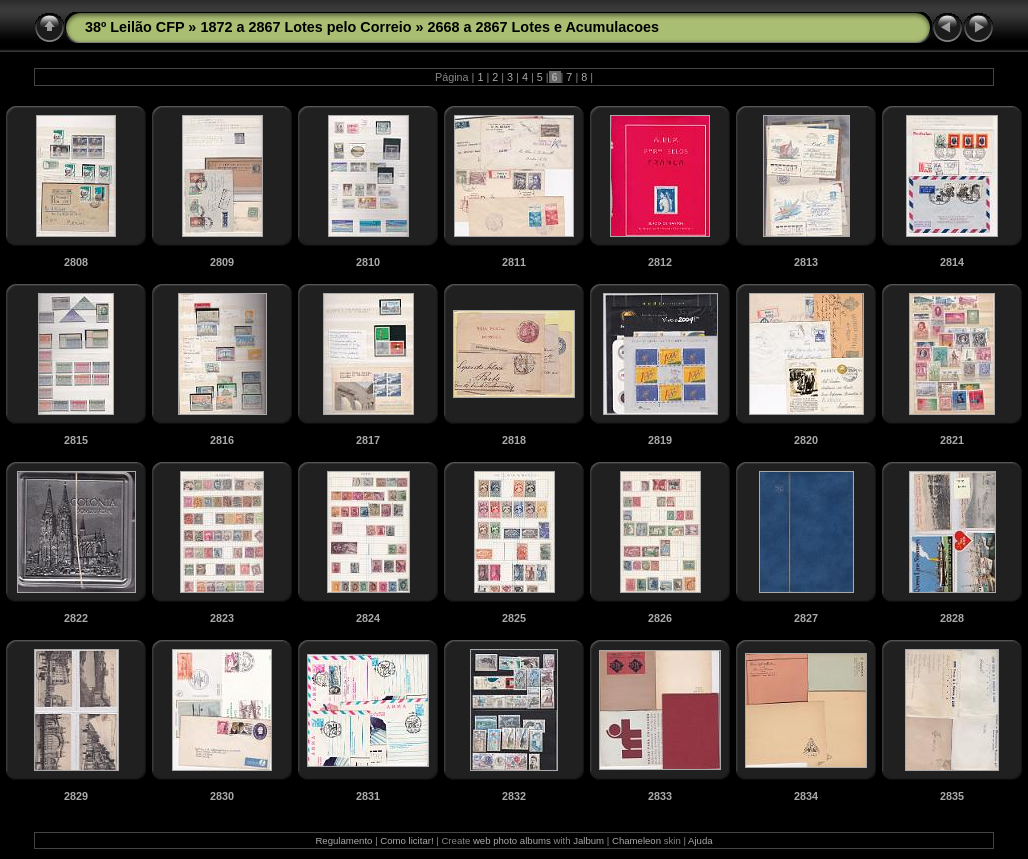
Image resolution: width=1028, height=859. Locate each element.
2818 (514, 440)
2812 (660, 262)
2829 (76, 796)
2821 (952, 440)
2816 (222, 440)
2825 (514, 618)
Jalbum (588, 840)
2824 (368, 618)
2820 (806, 440)
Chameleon (636, 840)
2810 (368, 262)
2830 (222, 796)
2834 (806, 796)
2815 (76, 440)
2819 (660, 440)
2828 (952, 618)
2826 (660, 618)
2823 (222, 618)
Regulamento (343, 840)
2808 (76, 262)
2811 (514, 262)
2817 (368, 440)
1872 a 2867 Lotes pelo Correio (305, 27)
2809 (222, 262)
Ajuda (700, 840)
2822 (76, 618)
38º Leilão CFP (134, 27)
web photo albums (512, 840)
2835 (952, 796)
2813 (806, 262)
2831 (368, 796)
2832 (514, 796)
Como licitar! (406, 840)
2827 (806, 618)
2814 (952, 262)
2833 (660, 796)
